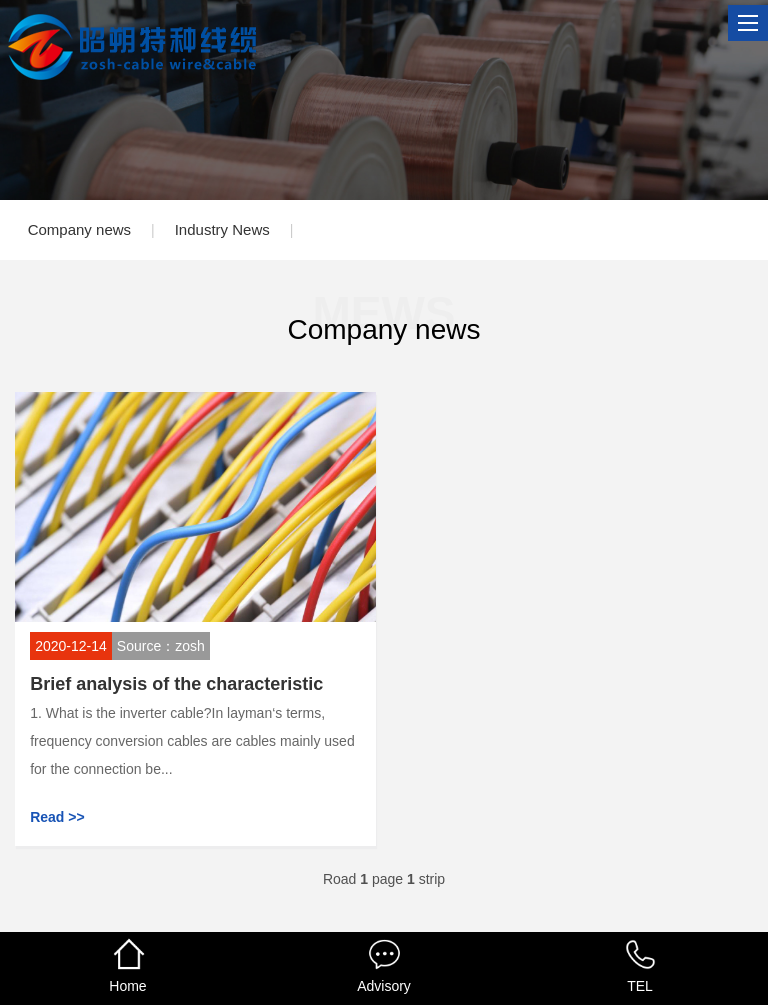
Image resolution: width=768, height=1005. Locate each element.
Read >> (57, 817)
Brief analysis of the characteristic (176, 684)
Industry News (222, 229)
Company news (79, 229)
